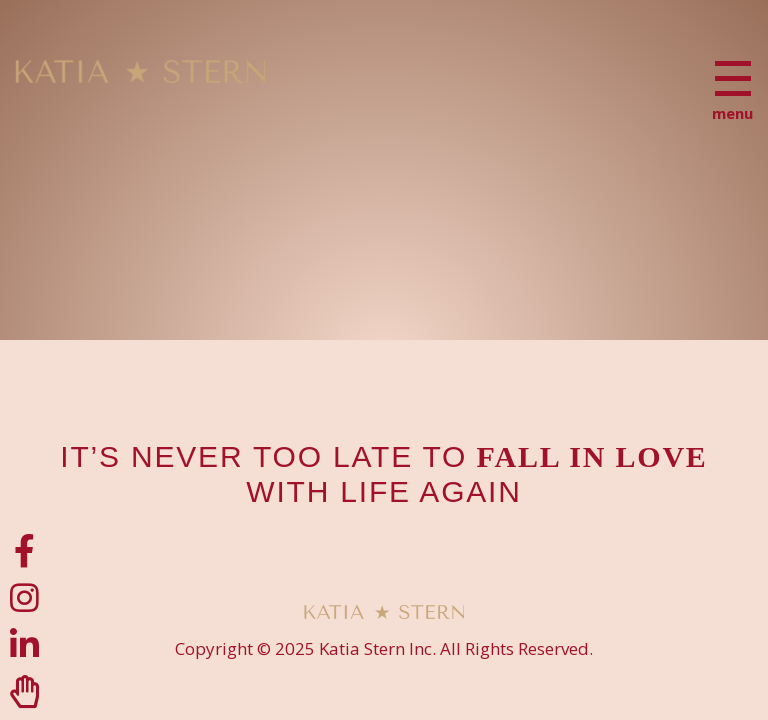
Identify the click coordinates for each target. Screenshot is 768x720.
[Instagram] (24, 597)
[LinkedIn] (24, 644)
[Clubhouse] (24, 691)
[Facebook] (24, 550)
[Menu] (733, 78)
